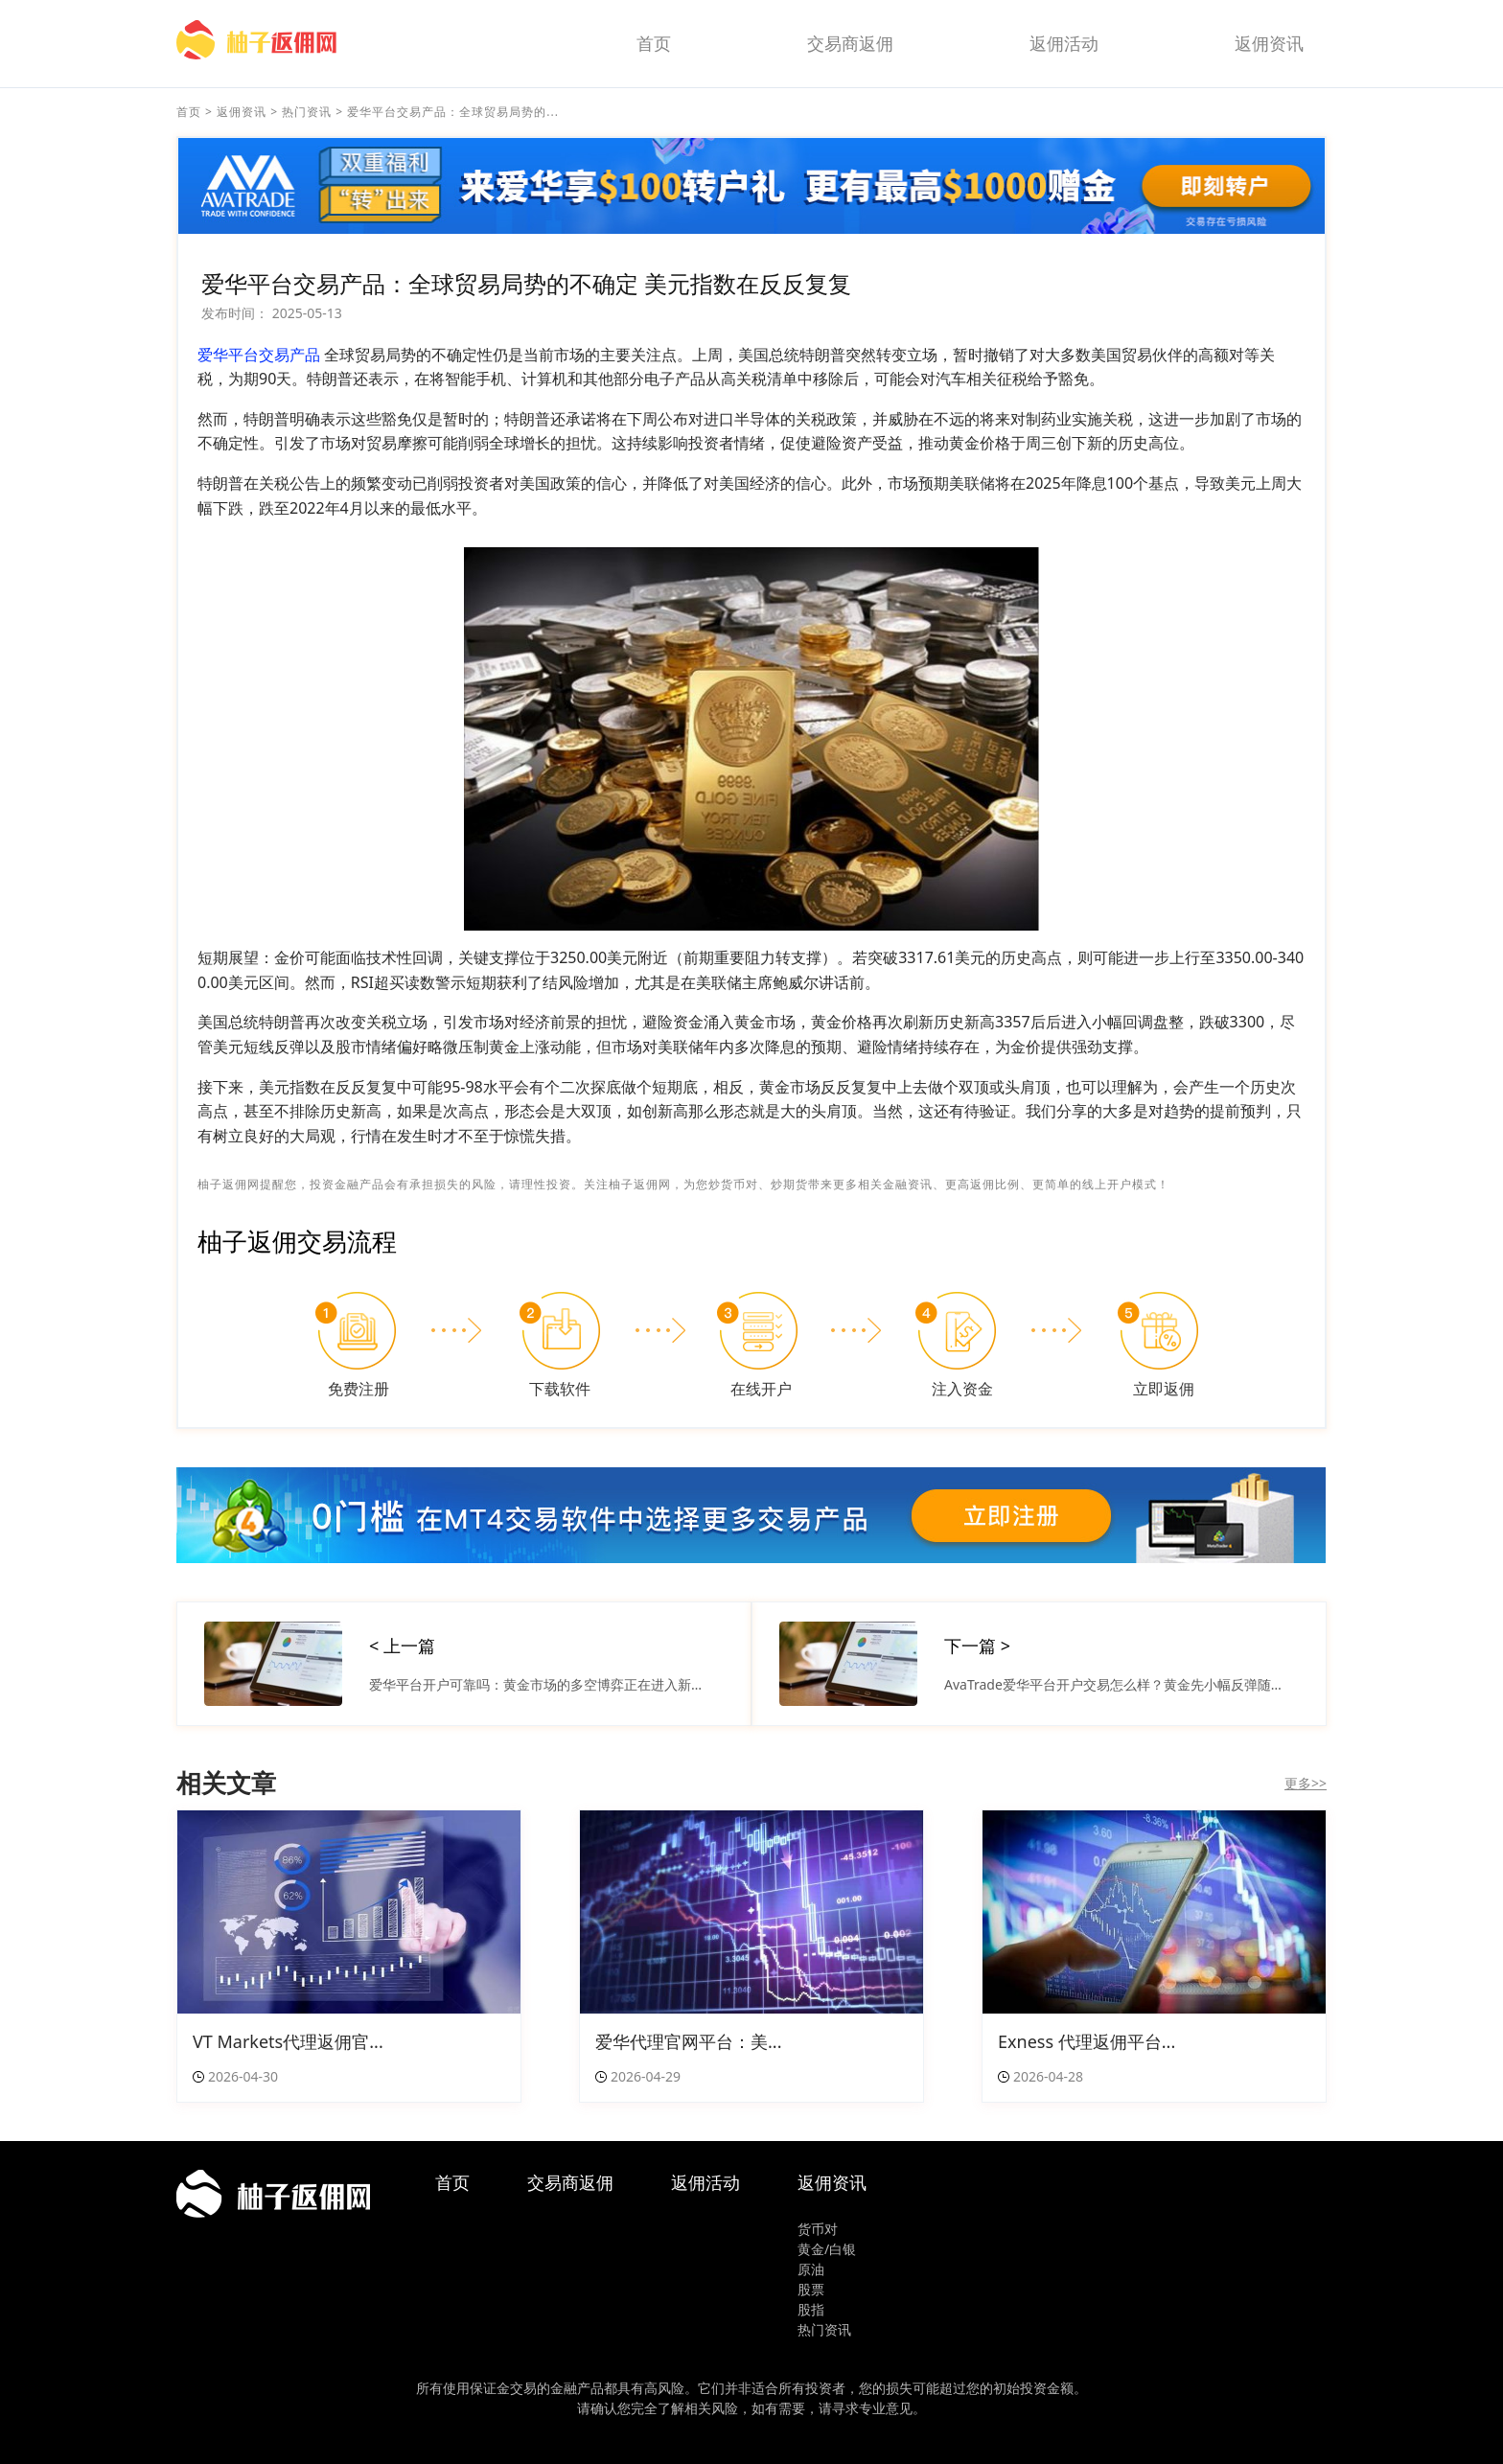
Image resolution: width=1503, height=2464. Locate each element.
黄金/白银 (827, 2249)
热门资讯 (307, 112)
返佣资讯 (1269, 43)
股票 (811, 2289)
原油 (811, 2269)
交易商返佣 (850, 43)
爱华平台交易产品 (258, 354)
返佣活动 (1063, 43)
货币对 (818, 2229)
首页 (653, 43)
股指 (811, 2309)
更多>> (1305, 1783)
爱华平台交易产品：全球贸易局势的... (453, 112)
